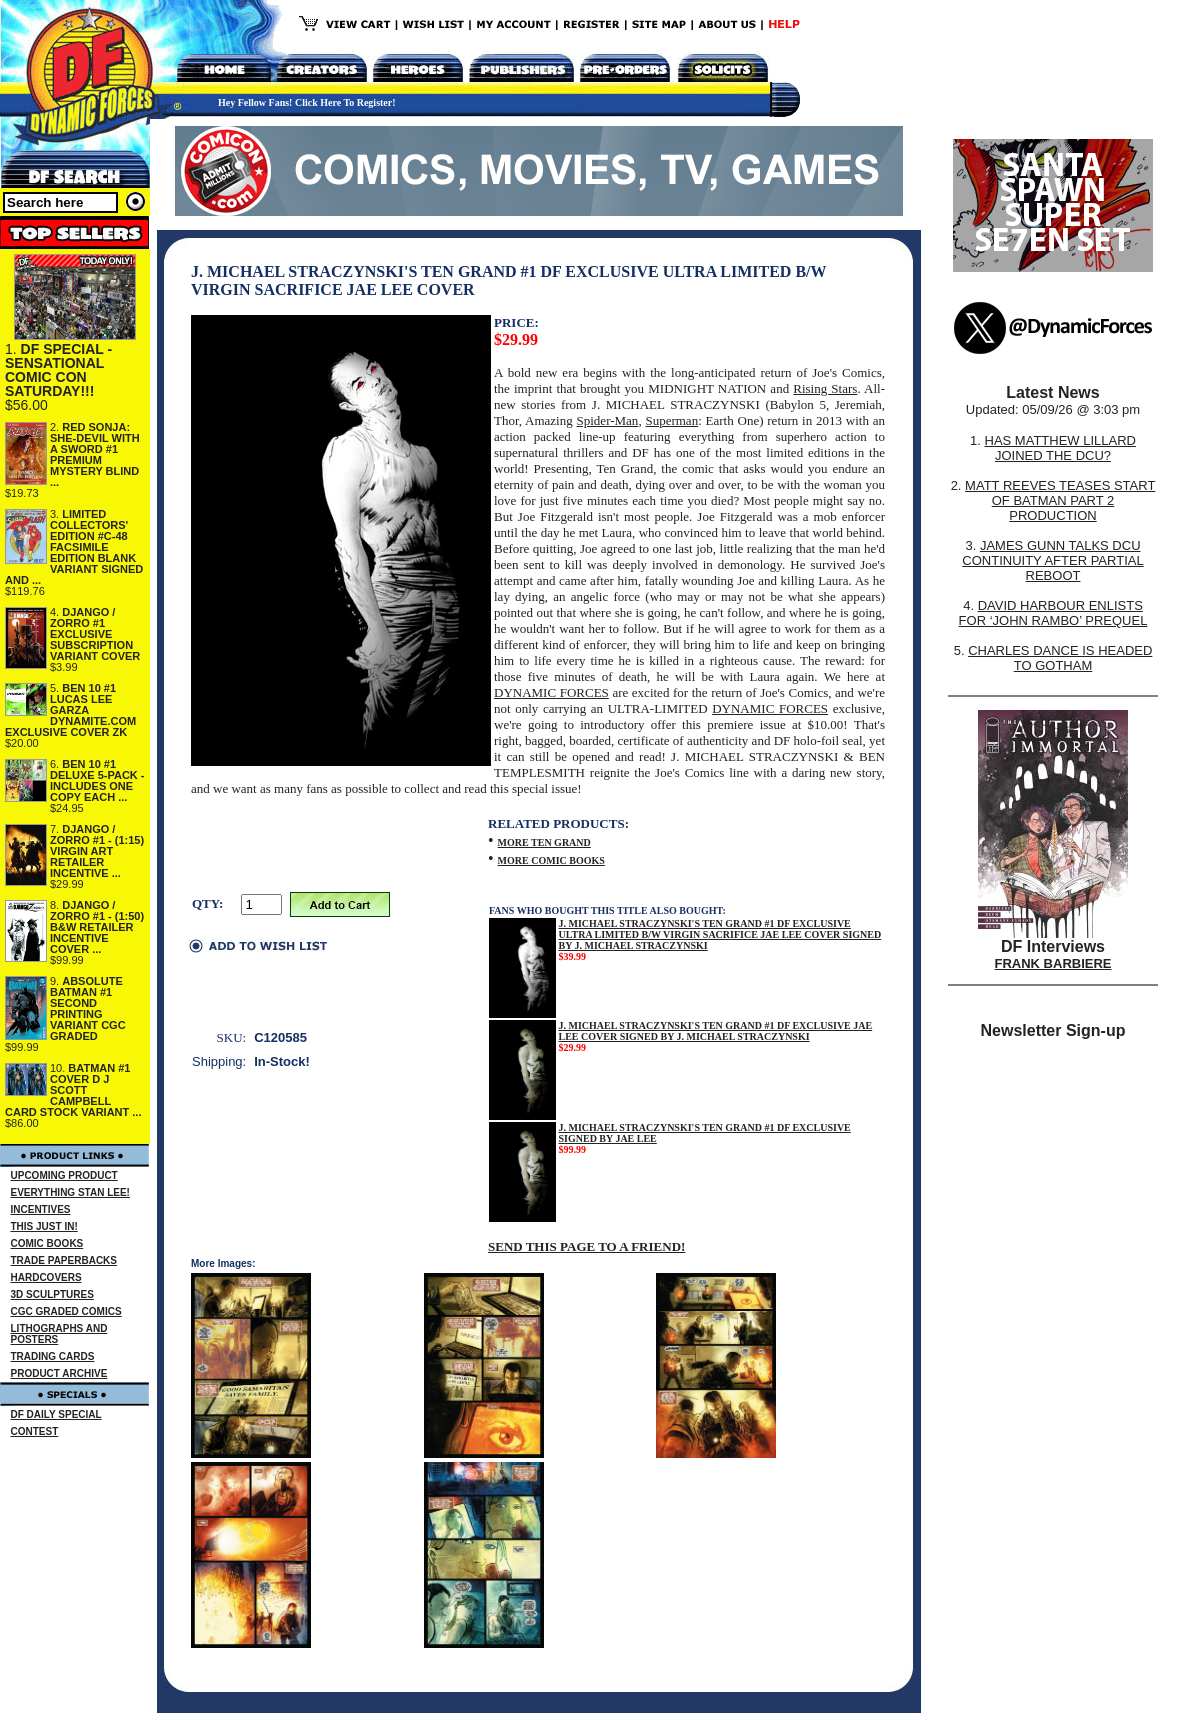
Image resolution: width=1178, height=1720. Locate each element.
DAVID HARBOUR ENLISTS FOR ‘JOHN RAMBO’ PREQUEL (1053, 613)
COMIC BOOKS (47, 1243)
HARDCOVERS (46, 1277)
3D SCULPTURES (52, 1294)
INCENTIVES (41, 1209)
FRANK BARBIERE (1053, 963)
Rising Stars (825, 388)
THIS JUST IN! (44, 1226)
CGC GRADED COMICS (66, 1311)
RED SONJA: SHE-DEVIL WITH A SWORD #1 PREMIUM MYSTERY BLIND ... (95, 454)
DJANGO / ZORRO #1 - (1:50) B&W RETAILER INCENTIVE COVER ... (97, 927)
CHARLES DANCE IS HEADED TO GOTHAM (1060, 658)
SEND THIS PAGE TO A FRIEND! (586, 1246)
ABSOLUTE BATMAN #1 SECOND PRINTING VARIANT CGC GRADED (88, 1008)
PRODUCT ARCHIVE (59, 1373)
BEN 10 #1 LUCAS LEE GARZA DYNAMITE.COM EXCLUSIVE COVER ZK (70, 710)
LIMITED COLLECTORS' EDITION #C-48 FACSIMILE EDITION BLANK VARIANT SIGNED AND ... (74, 547)
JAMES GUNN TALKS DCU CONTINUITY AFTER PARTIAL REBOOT (1052, 560)
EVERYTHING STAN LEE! (70, 1192)
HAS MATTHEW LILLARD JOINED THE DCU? (1060, 448)
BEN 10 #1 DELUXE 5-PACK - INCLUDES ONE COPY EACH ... (97, 780)
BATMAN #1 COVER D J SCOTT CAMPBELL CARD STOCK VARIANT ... (73, 1090)
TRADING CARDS (53, 1356)
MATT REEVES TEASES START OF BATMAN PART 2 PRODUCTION (1060, 500)
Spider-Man (608, 420)
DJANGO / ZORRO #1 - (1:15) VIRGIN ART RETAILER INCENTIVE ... (97, 851)
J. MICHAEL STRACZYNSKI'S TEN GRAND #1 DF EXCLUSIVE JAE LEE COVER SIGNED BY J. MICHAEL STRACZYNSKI (716, 1031)
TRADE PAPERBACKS (64, 1260)
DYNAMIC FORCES (551, 692)
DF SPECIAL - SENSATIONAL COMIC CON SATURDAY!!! (58, 370)
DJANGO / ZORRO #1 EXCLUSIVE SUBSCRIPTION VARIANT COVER (95, 634)
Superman (671, 420)
